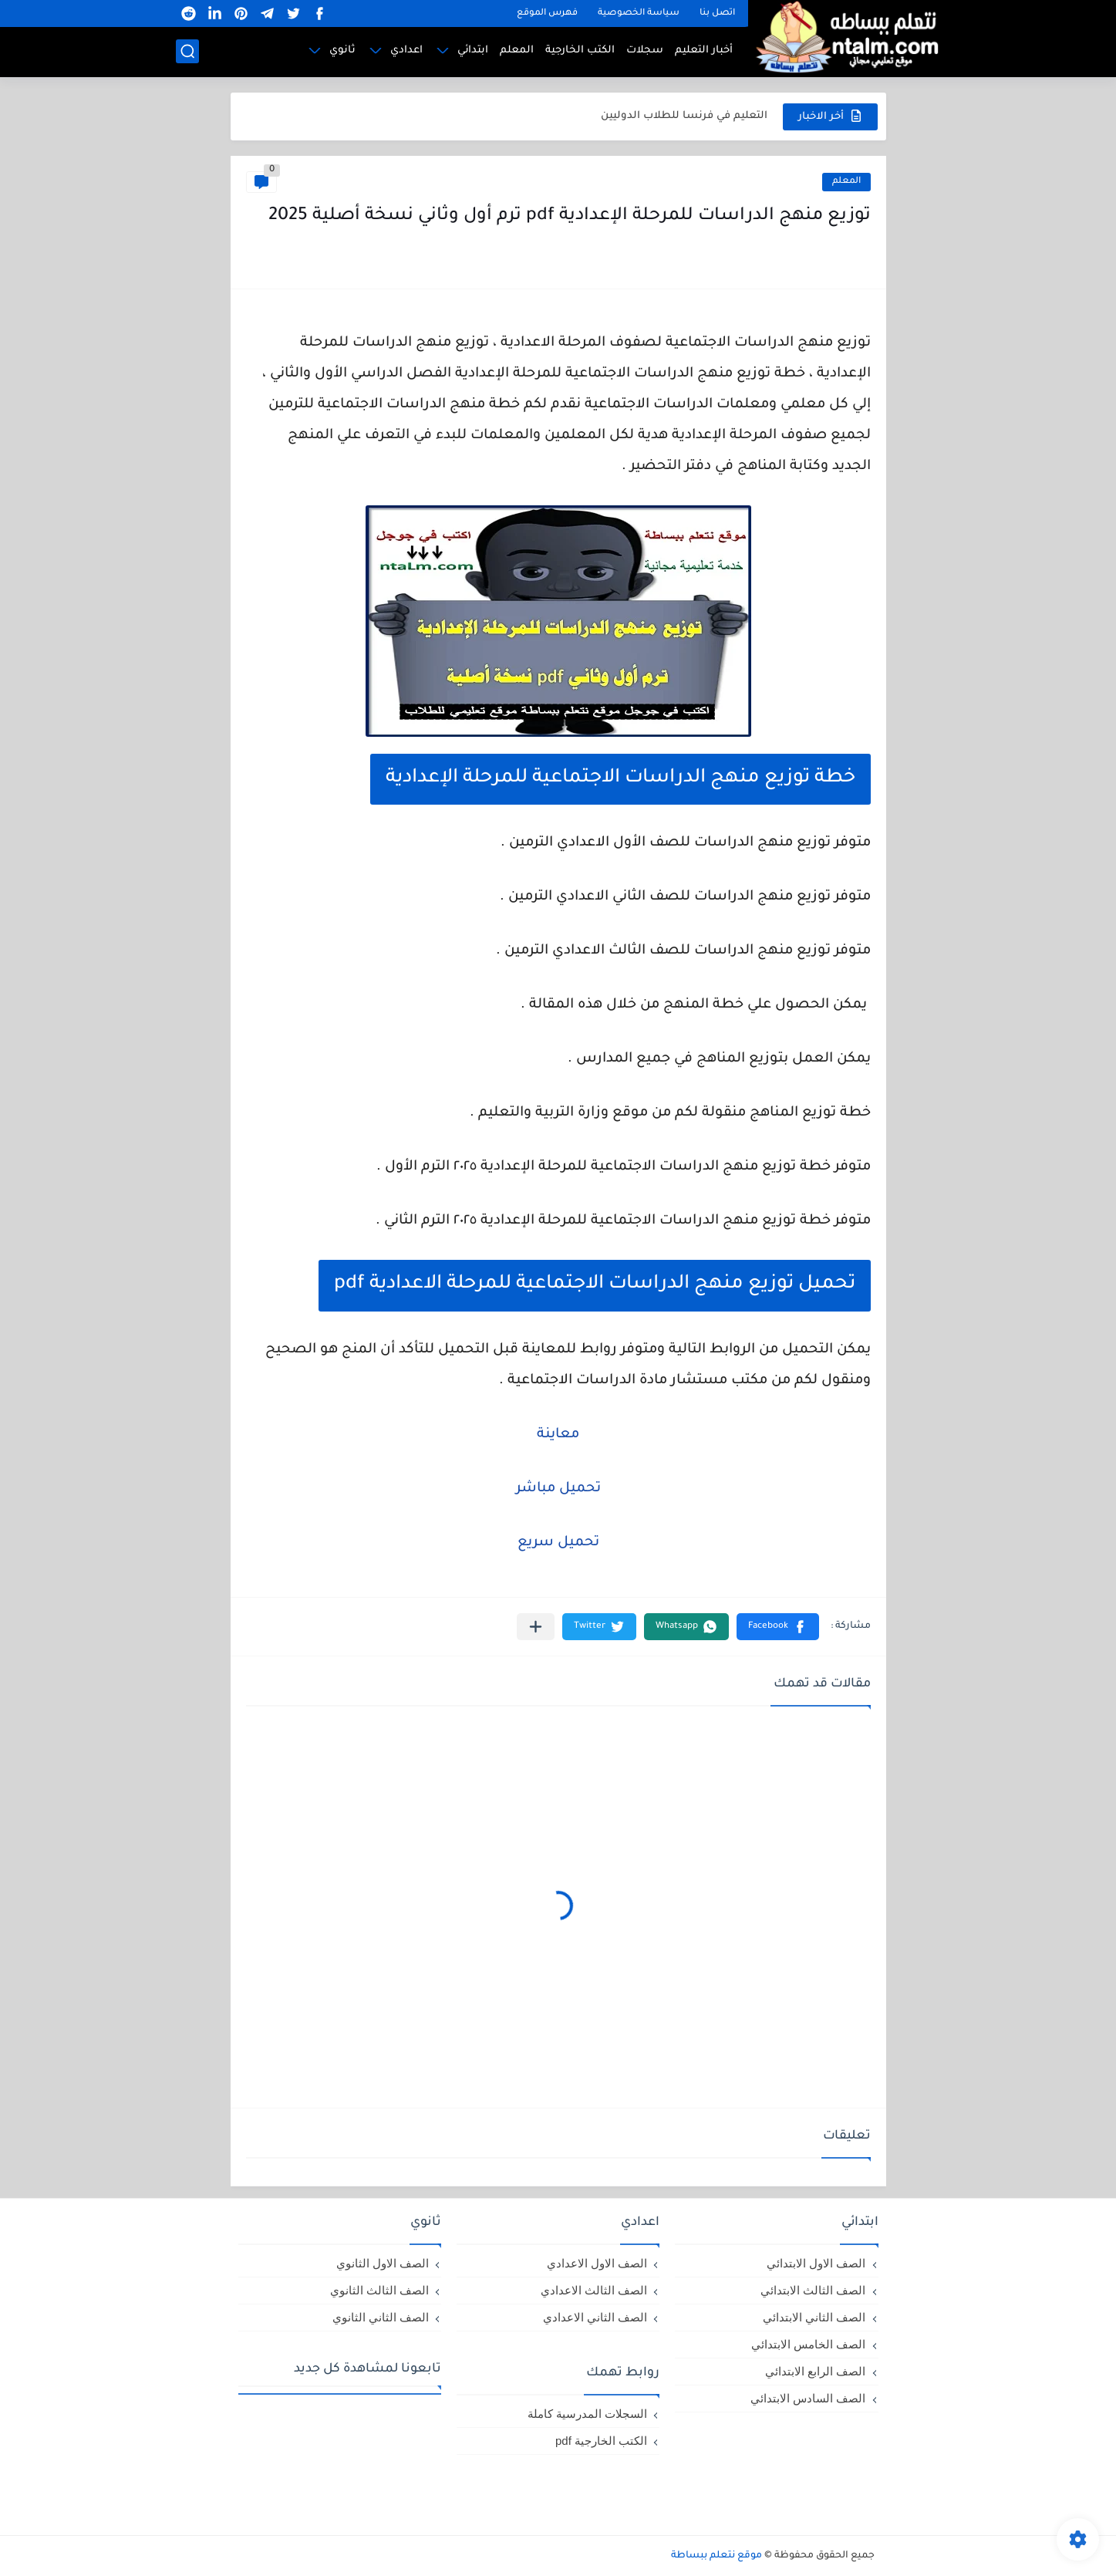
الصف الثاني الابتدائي (814, 2317)
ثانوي (342, 50)
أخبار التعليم (704, 50)
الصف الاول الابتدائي (816, 2263)
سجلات (644, 50)
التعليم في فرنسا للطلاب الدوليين (684, 116)
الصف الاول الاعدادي (597, 2263)
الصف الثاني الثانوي (380, 2317)
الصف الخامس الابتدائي (808, 2344)
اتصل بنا (717, 13)
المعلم (517, 50)
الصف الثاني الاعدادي (595, 2317)
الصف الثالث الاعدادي (594, 2290)
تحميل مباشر (558, 1489)
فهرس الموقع (547, 13)
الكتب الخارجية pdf (601, 2440)
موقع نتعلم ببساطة (716, 2556)
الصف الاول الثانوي (382, 2263)
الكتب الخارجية (580, 50)
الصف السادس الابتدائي (807, 2398)
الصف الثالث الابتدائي (812, 2290)
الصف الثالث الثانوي (379, 2290)
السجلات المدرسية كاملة (587, 2413)
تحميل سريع (558, 1543)
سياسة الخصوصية (638, 13)
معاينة (558, 1435)
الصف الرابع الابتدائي (815, 2371)
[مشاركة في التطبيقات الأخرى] (536, 1626)
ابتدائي (472, 50)
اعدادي (406, 50)
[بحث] (187, 51)
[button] (778, 1626)
